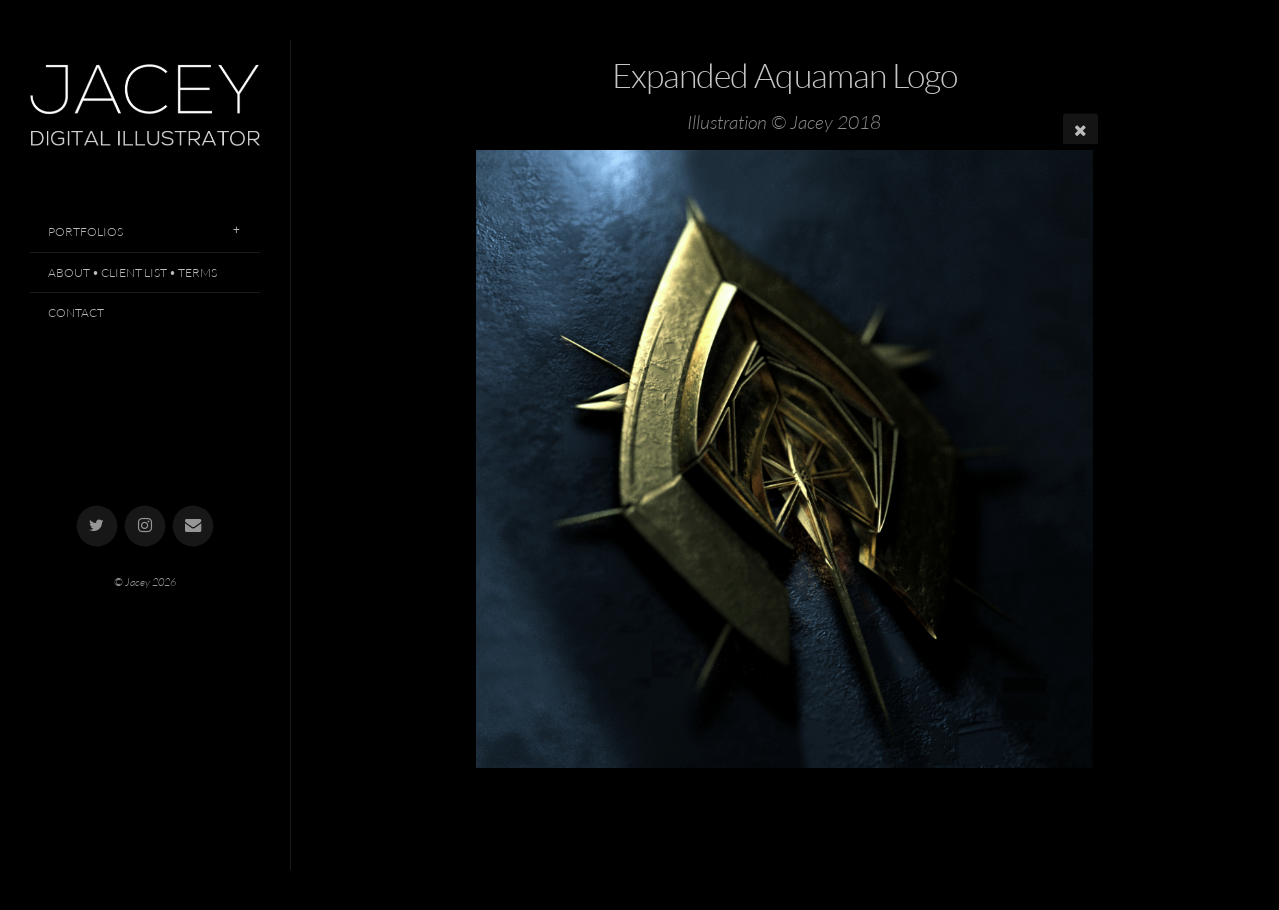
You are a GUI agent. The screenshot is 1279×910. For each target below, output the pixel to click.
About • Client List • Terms (132, 272)
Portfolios (85, 231)
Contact (76, 312)
